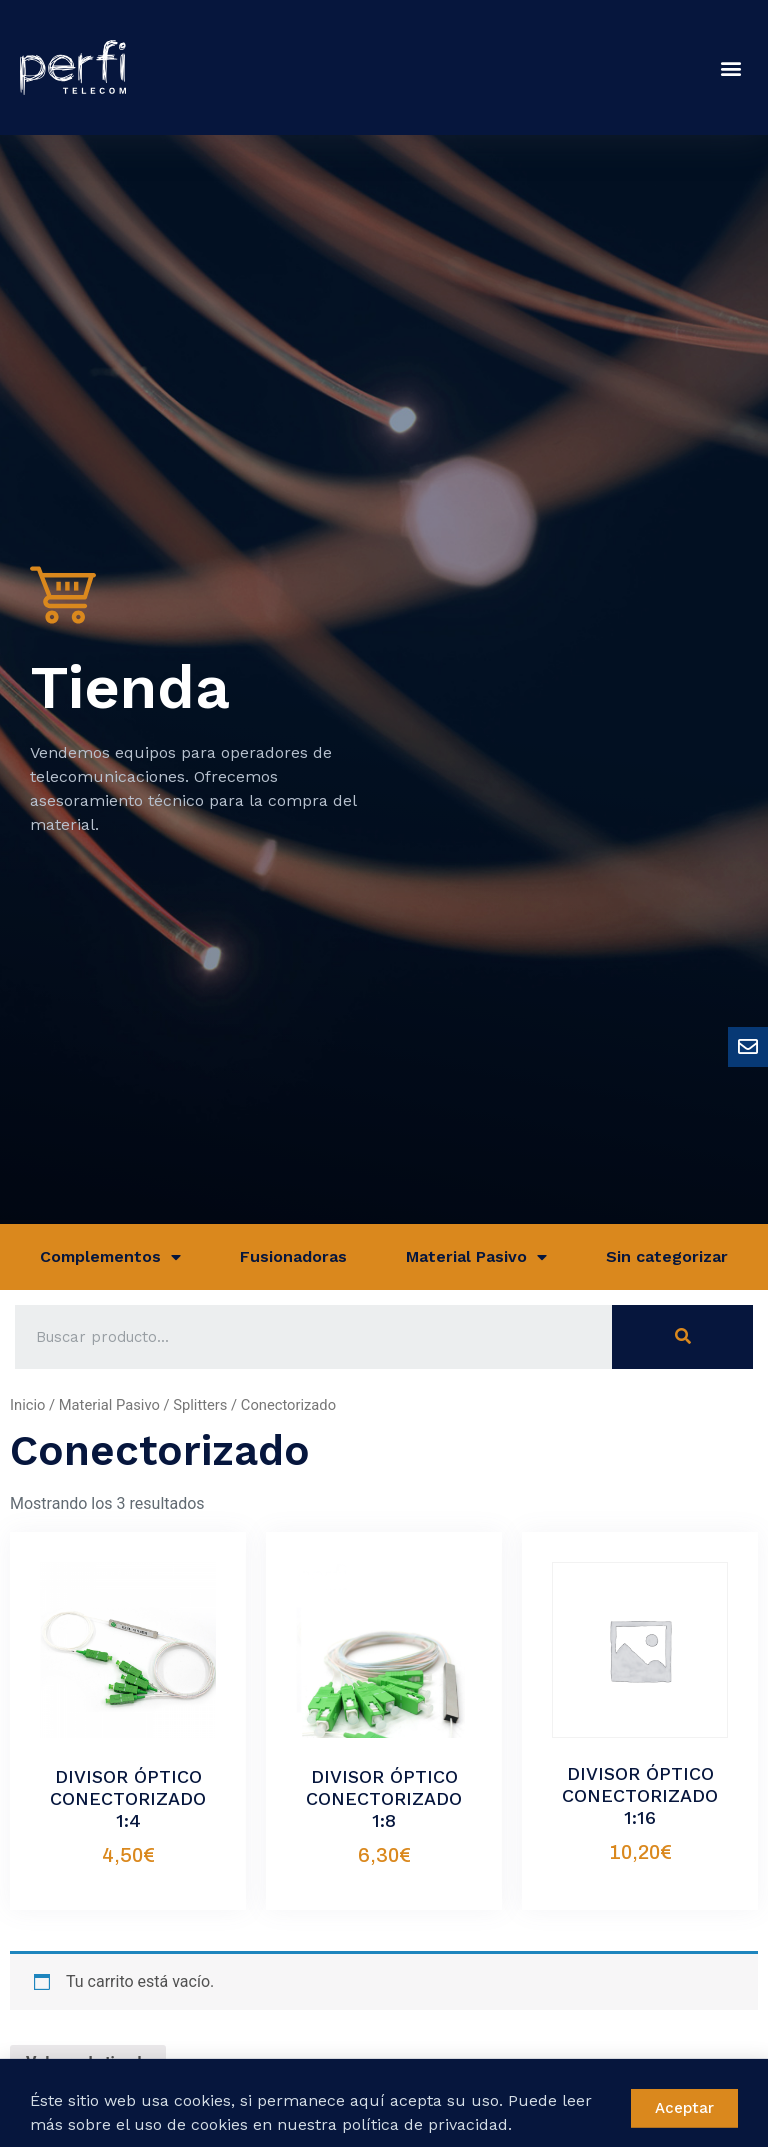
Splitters (200, 1405)
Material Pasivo (476, 1257)
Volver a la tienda (88, 2062)
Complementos (110, 1257)
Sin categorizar (667, 1256)
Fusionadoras (293, 1256)
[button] (731, 67)
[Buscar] (682, 1337)
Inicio (27, 1405)
